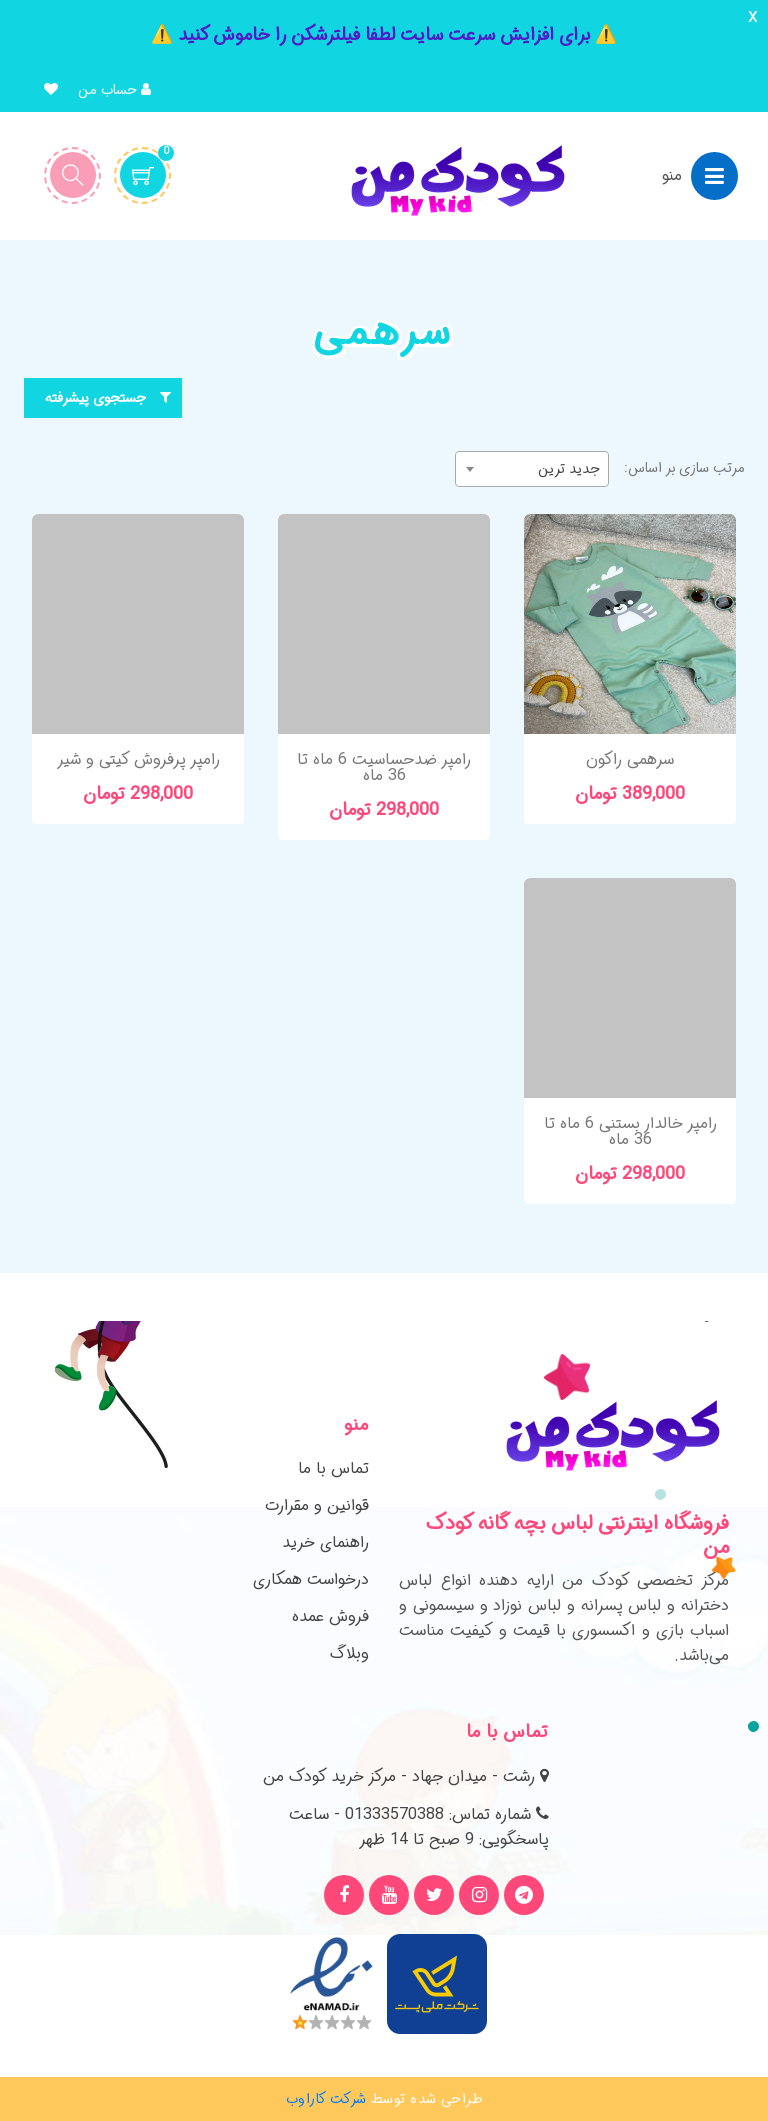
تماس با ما (333, 1468)
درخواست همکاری (311, 1579)
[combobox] (532, 469)
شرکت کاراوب (326, 2099)
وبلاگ (349, 1653)
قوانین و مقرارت (317, 1505)
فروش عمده (330, 1616)
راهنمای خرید (325, 1542)
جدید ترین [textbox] (569, 469)
